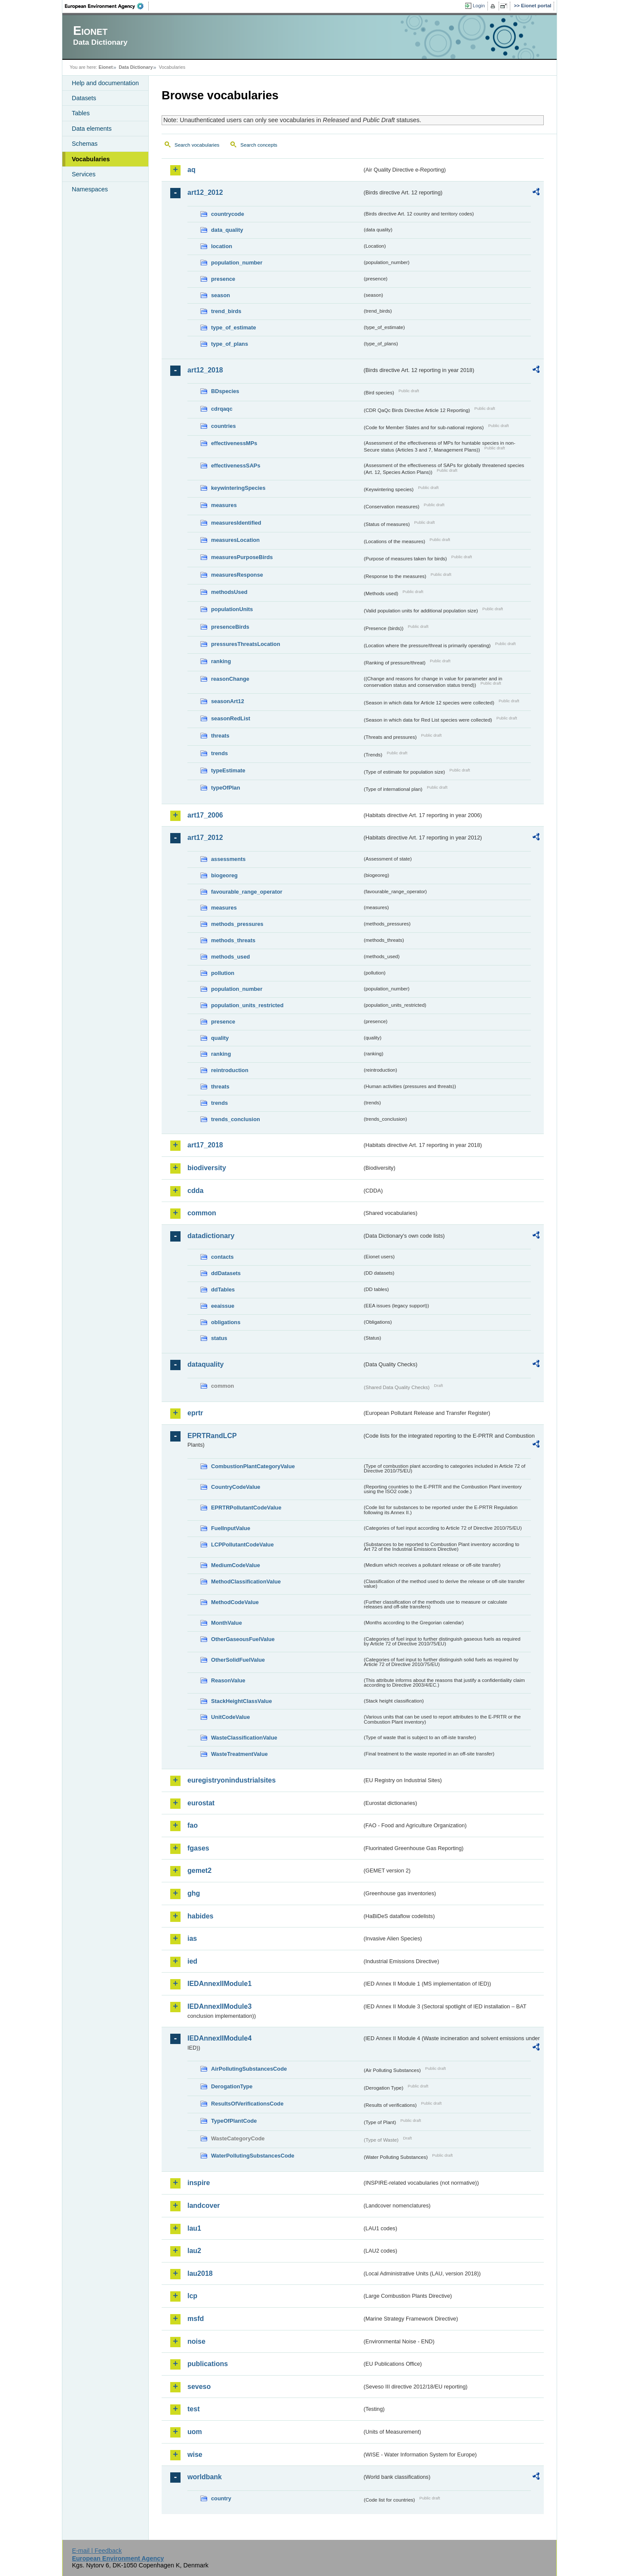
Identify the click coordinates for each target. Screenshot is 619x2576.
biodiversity (206, 1167)
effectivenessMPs (234, 443)
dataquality (205, 1364)
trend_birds (226, 311)
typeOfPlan (225, 787)
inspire (198, 2182)
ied (192, 1961)
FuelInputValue (230, 1528)
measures (224, 505)
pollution (222, 973)
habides (200, 1916)
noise (196, 2341)
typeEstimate (228, 770)
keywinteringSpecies (238, 488)
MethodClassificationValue (246, 1581)
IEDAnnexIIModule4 (219, 2038)
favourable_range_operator (246, 891)
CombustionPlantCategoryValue (253, 1466)
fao (192, 1825)
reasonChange (230, 679)
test (193, 2409)
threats (220, 735)
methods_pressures (237, 924)
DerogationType (231, 2086)
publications (207, 2363)
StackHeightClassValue (241, 1701)
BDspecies (225, 391)
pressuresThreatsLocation (245, 644)
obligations (225, 1322)
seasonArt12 (227, 701)
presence (223, 279)
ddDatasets (226, 1273)
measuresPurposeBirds (242, 557)
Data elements (92, 128)
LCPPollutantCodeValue (242, 1544)
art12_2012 (205, 192)
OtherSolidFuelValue (238, 1660)
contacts (222, 1257)
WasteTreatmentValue (239, 1754)
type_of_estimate (233, 327)
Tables (81, 113)
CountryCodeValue (235, 1487)
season (220, 295)
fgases (198, 1848)
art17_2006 (205, 815)
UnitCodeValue (230, 1717)
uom (194, 2431)
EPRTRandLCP (212, 1435)
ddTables (223, 1289)
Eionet (105, 67)
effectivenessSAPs (235, 465)
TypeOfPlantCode (234, 2121)
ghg (193, 1893)
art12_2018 (205, 370)
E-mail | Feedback (97, 2550)
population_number (236, 262)
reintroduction (229, 1070)
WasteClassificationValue (244, 1737)
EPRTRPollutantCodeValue (246, 1507)
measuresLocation (235, 540)
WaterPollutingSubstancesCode (252, 2155)
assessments (228, 859)
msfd (195, 2318)
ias (192, 1938)
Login (479, 5)
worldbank (204, 2477)
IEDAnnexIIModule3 (219, 2006)
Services (83, 174)
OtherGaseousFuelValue (243, 1639)
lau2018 (200, 2273)
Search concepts (258, 145)
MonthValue (226, 1623)
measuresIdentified (236, 523)
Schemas (85, 143)
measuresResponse (237, 575)
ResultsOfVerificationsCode (247, 2103)
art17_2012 (205, 837)
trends (219, 753)
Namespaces (90, 189)
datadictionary (210, 1235)
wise (194, 2454)
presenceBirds (230, 627)
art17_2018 (205, 1145)
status (219, 1338)
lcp (192, 2295)
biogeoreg (224, 875)
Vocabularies (91, 159)
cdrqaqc (222, 409)
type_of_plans (229, 344)
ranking (221, 661)
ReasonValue (228, 1680)
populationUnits (232, 609)
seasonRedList (230, 718)
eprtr (195, 1413)
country (221, 2498)
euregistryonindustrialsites (231, 1780)
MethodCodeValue (235, 1602)
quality (220, 1038)
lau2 (194, 2250)
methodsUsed (229, 592)
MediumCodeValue (235, 1565)
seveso (199, 2386)
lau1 (194, 2228)
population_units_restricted (247, 1005)
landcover (203, 2205)
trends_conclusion (235, 1119)
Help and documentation (105, 83)
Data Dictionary (136, 67)
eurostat (201, 1803)
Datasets (84, 98)
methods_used (230, 956)
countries (223, 426)
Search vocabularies (197, 145)
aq (191, 169)
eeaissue (222, 1306)
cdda (195, 1190)
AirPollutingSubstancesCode (249, 2069)
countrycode (227, 214)
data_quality (227, 230)
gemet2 (199, 1870)
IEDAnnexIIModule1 (219, 1983)
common (201, 1213)
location (221, 246)
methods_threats (233, 940)
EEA (107, 6)
